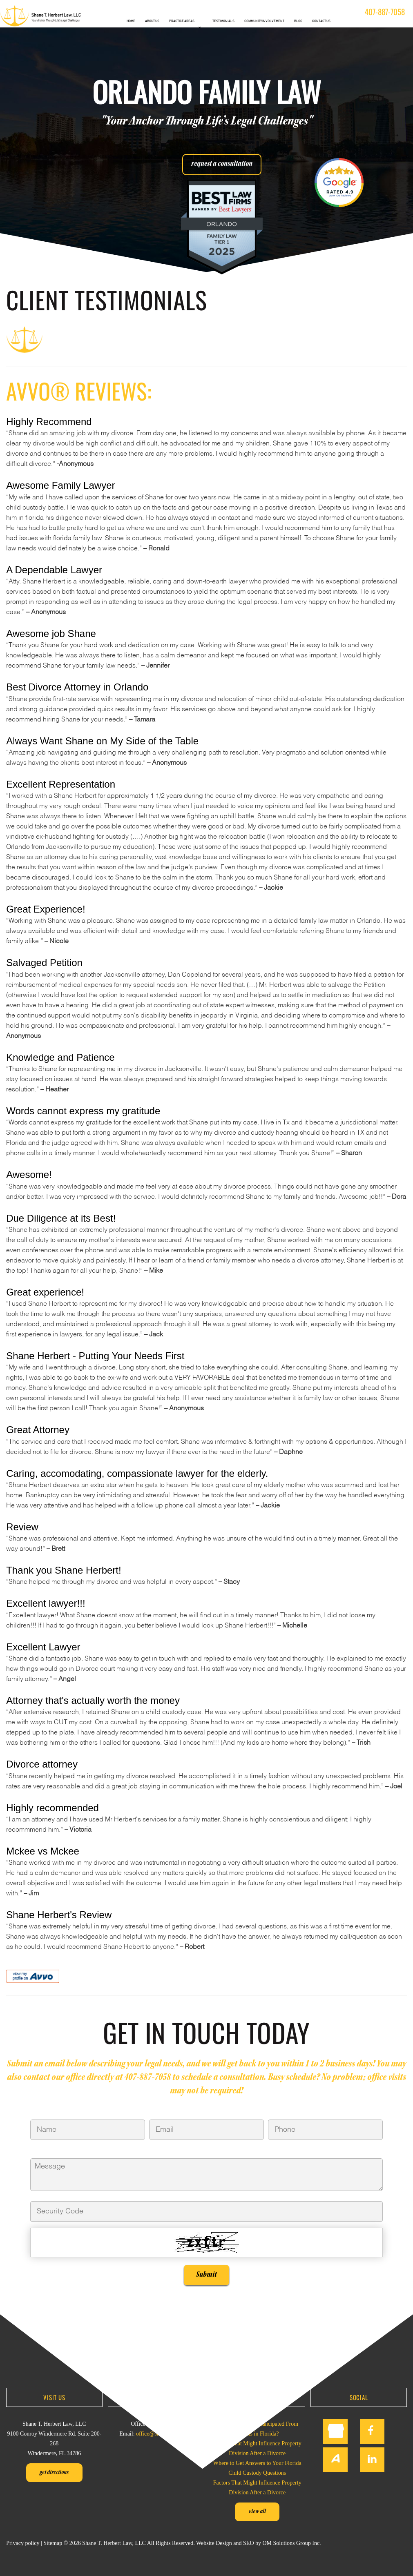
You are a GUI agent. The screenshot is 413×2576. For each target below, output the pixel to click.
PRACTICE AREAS (181, 21)
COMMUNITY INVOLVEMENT (264, 21)
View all (257, 2511)
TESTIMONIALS (223, 21)
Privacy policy (22, 2542)
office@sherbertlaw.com (164, 2433)
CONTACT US (321, 21)
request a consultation (222, 163)
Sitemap (52, 2542)
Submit (206, 2274)
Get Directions (54, 2472)
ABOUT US (152, 21)
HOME (131, 21)
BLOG (298, 21)
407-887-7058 (385, 11)
